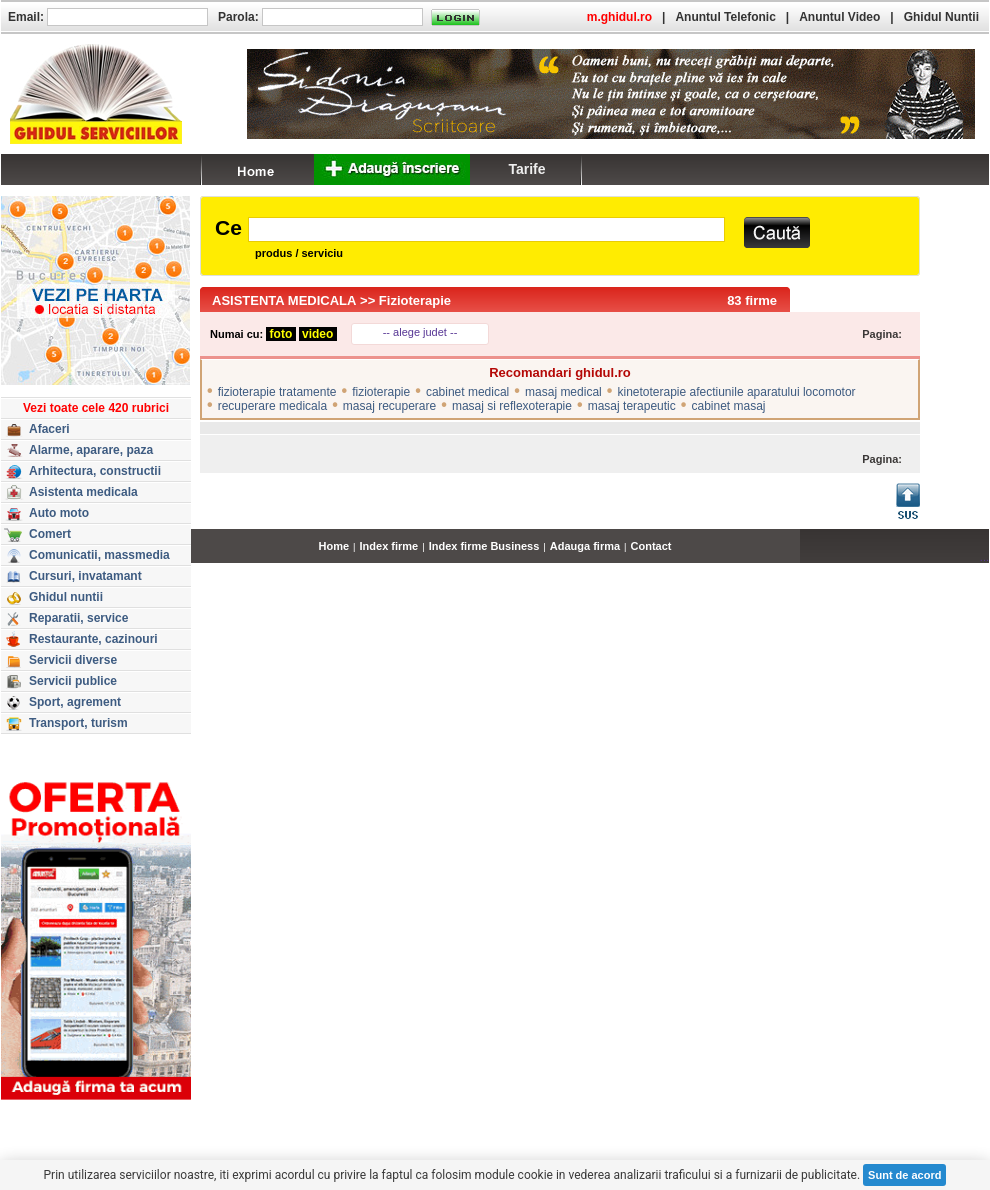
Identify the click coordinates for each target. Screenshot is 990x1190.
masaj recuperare (389, 406)
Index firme (389, 546)
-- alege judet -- (420, 332)
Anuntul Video (839, 17)
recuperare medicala (272, 406)
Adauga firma (585, 546)
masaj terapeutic (632, 406)
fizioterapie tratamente (277, 392)
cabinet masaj (728, 406)
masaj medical (563, 392)
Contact (651, 546)
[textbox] (486, 229)
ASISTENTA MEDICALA (284, 300)
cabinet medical (467, 392)
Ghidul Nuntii (941, 17)
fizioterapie (381, 392)
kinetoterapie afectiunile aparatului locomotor (736, 392)
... (984, 557)
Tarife (526, 169)
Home (334, 546)
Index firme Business (484, 546)
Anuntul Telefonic (725, 17)
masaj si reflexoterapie (512, 406)
